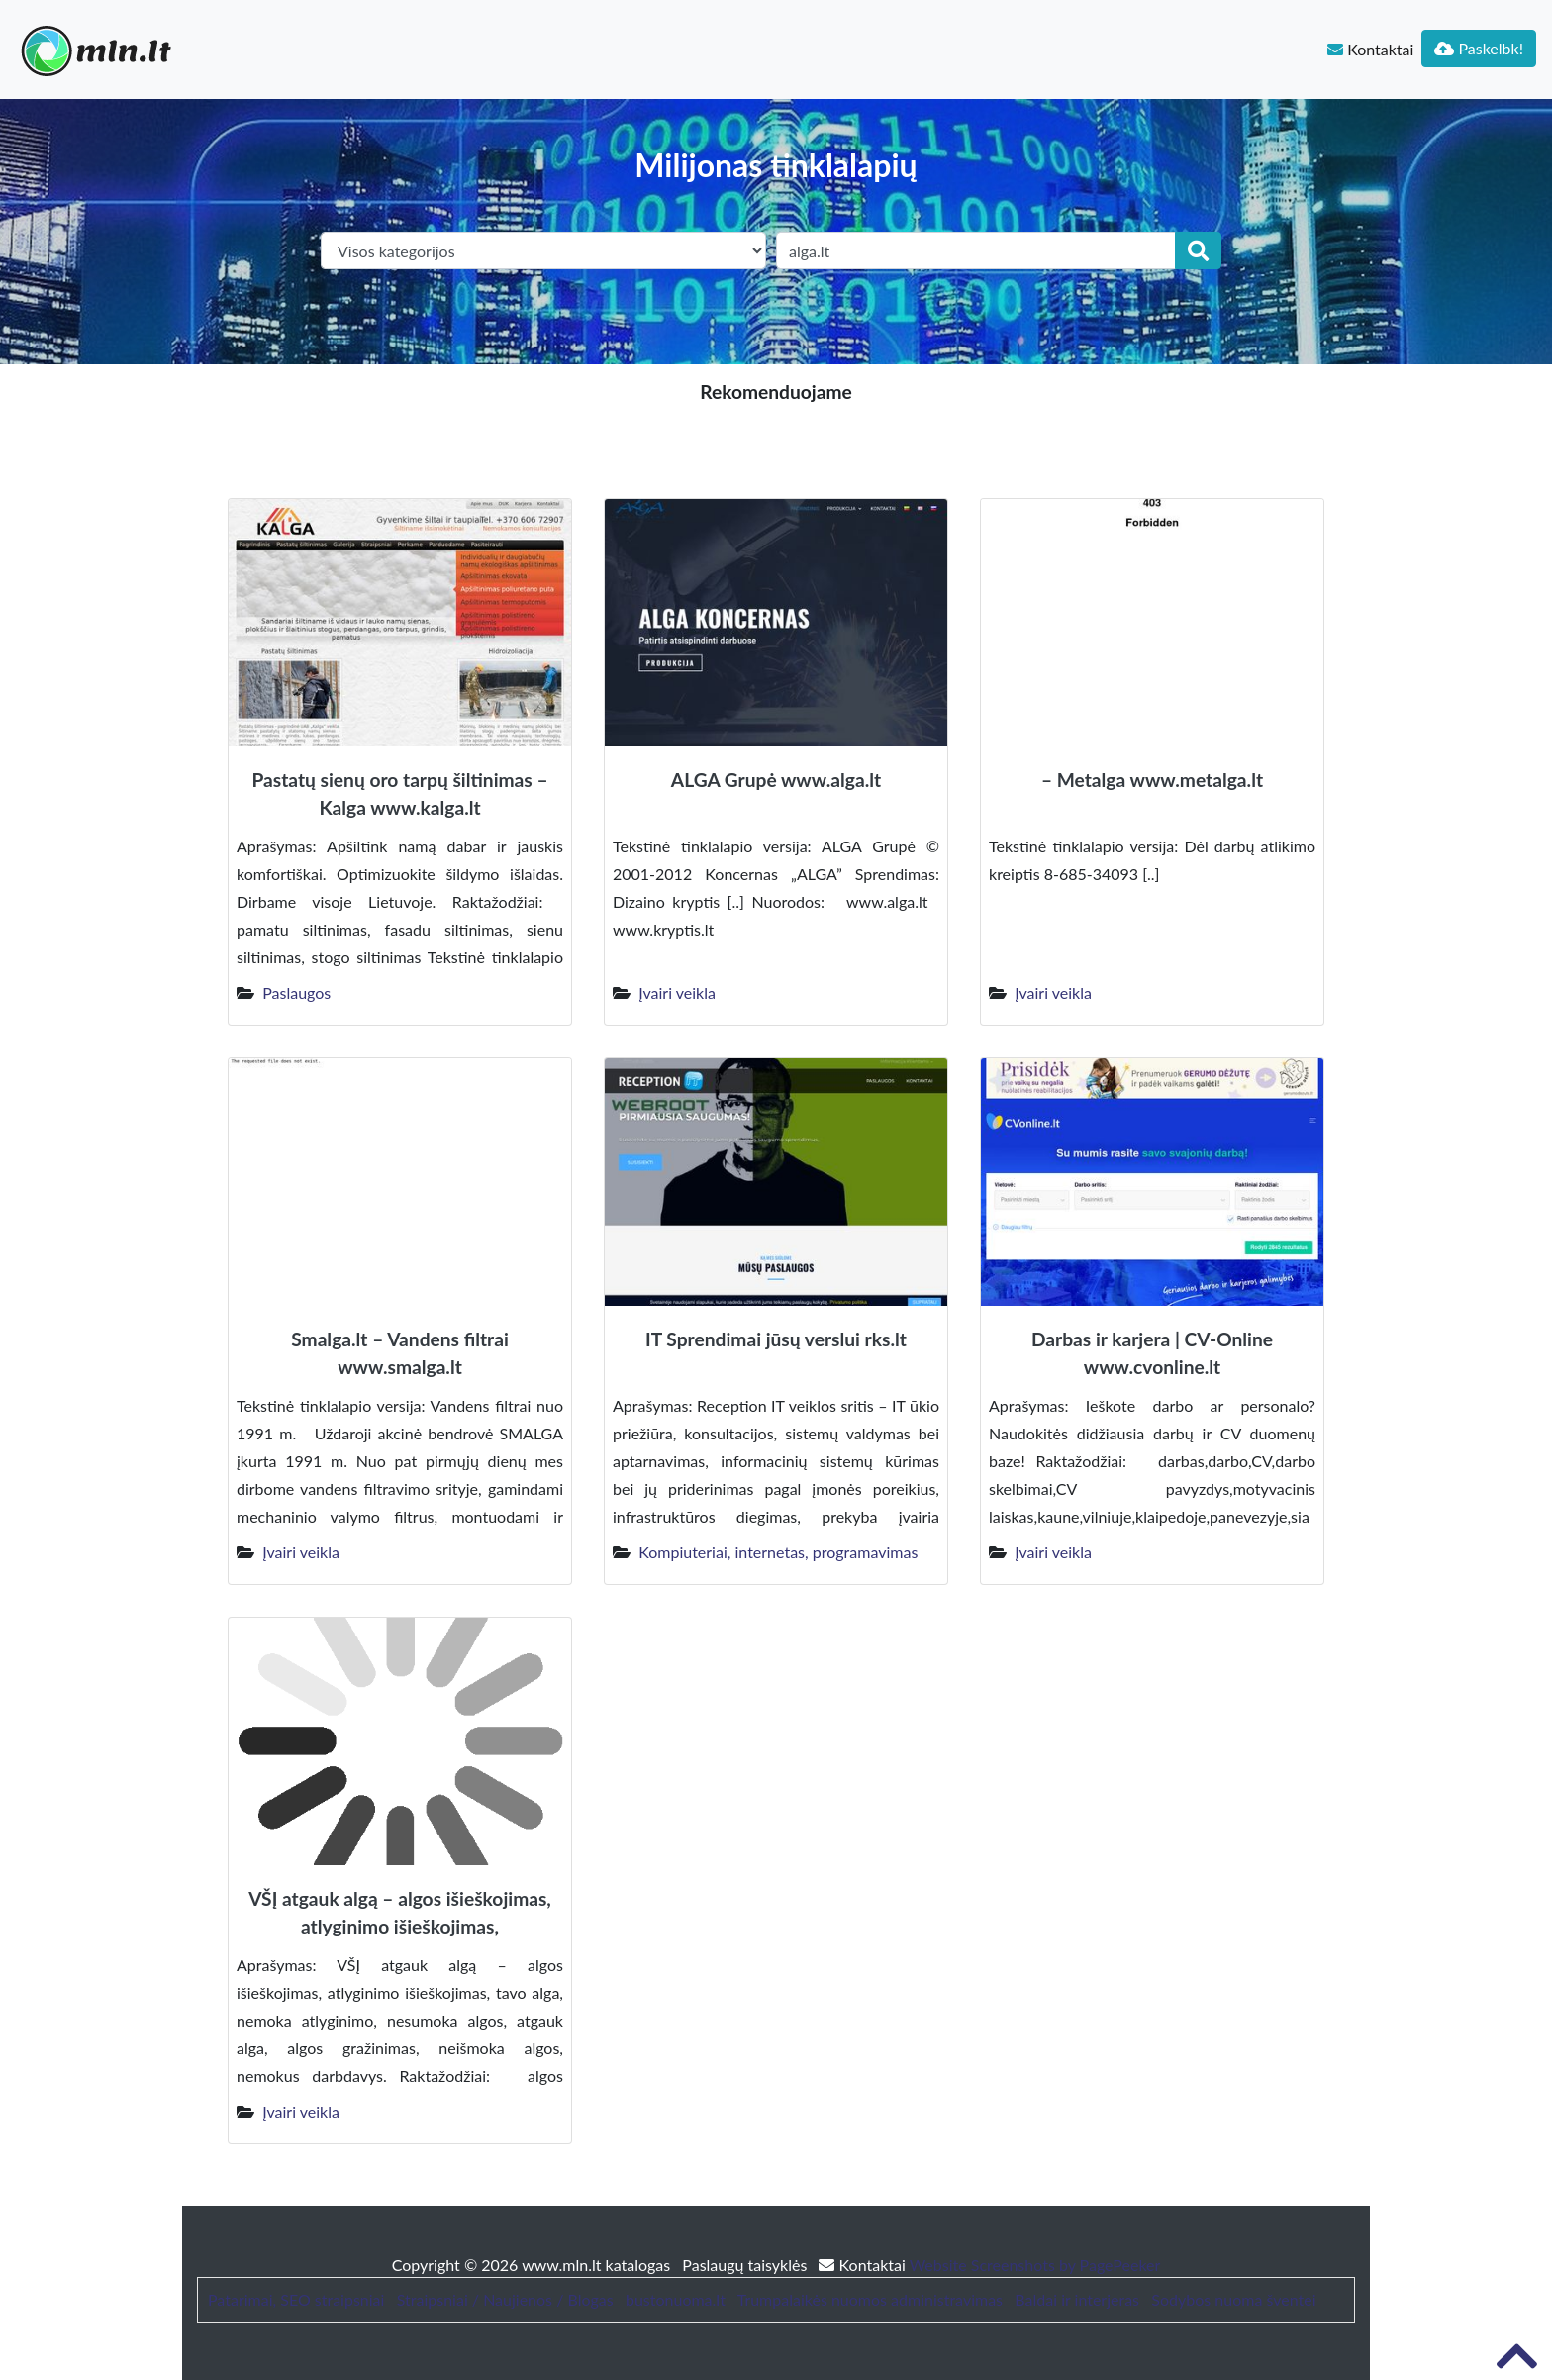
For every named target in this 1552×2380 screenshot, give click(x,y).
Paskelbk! (1478, 48)
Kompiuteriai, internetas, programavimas (778, 1551)
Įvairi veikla (677, 992)
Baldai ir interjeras (1077, 2299)
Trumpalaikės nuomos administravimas (870, 2299)
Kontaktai (1370, 49)
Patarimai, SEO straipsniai (296, 2299)
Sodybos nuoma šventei (1233, 2299)
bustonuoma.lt (676, 2299)
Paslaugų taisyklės (746, 2264)
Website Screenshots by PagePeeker (1035, 2264)
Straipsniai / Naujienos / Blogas (505, 2299)
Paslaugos (296, 992)
